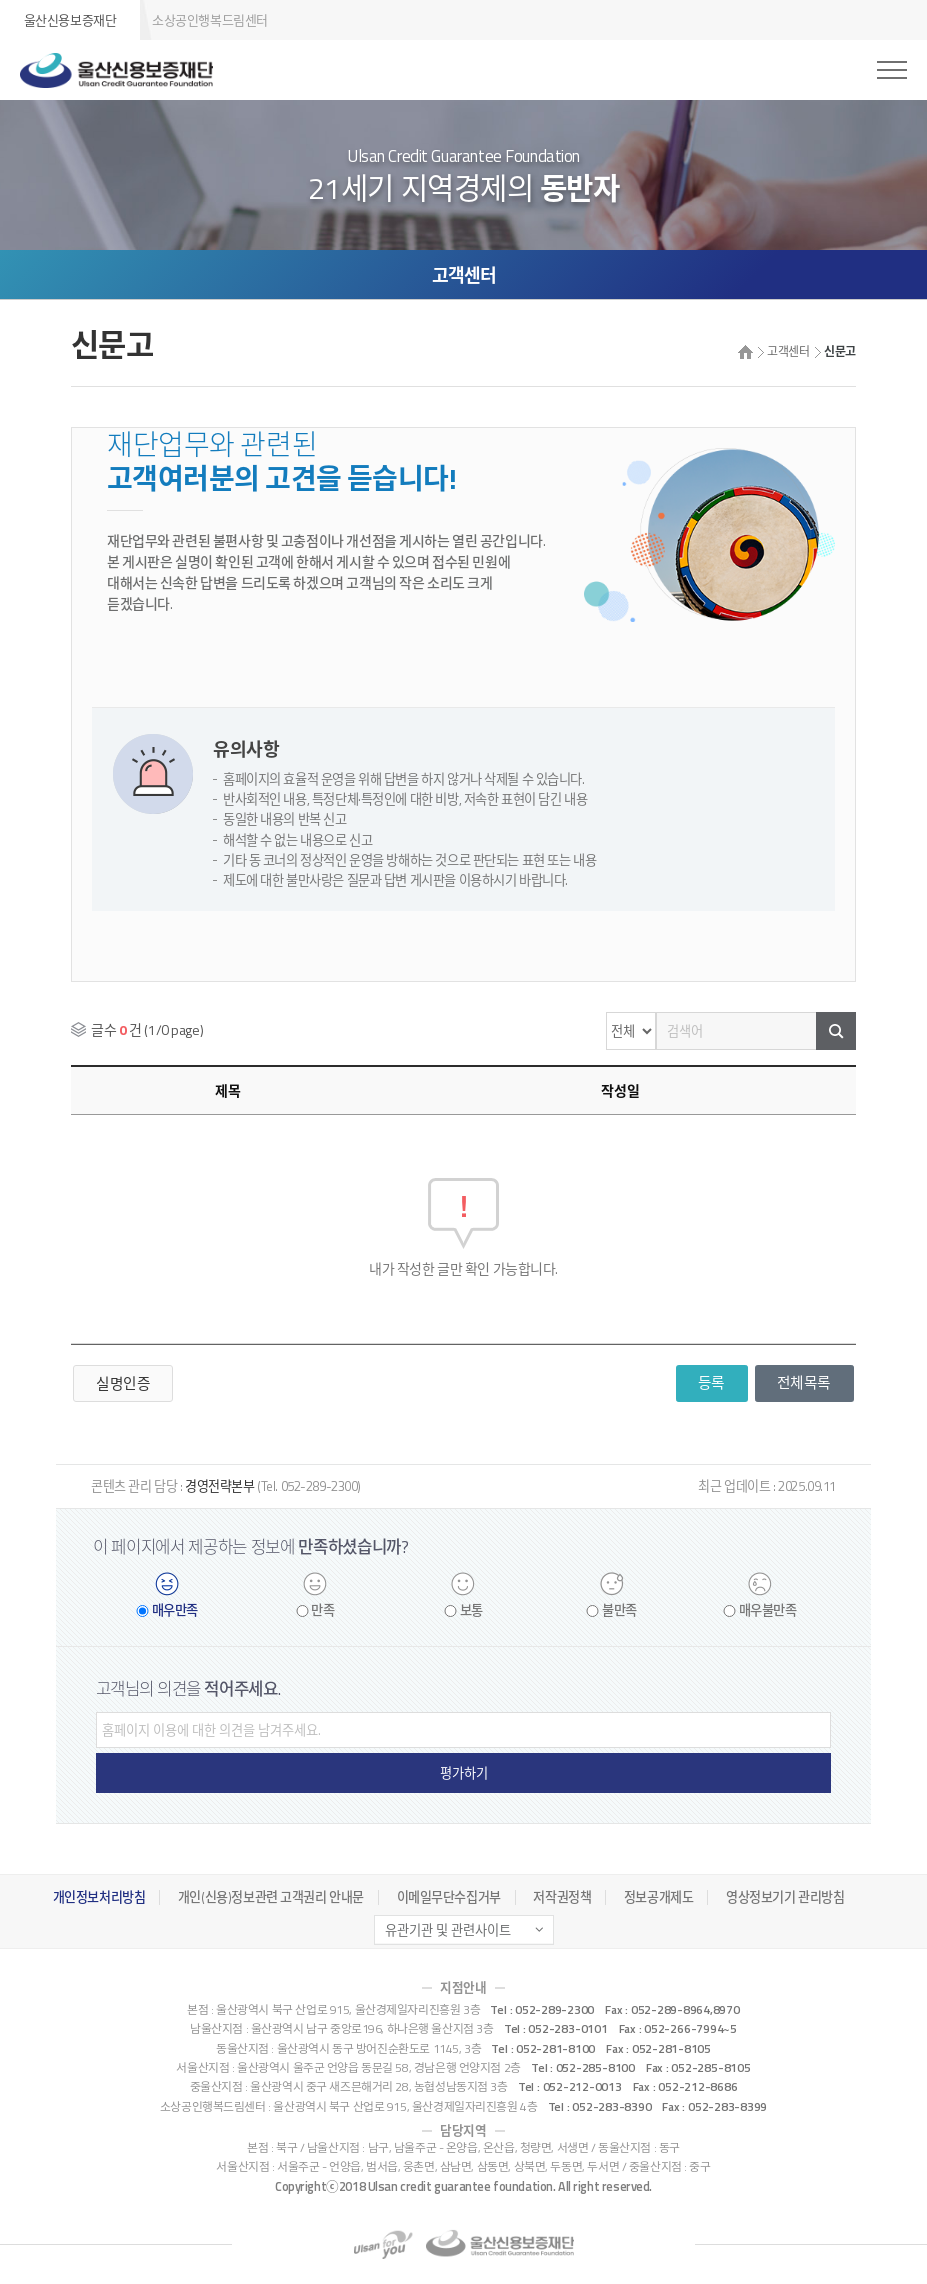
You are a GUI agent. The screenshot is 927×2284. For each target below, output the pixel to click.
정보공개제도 (658, 1897)
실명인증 (123, 1383)
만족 (322, 1610)
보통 (471, 1610)
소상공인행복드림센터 (210, 20)
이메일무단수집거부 (449, 1897)
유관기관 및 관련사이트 (448, 1930)
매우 (175, 1610)
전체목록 (804, 1382)
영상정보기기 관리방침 (785, 1897)
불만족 (619, 1610)
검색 (836, 1031)
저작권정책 (562, 1897)
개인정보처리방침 (99, 1897)
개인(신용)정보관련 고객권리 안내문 (271, 1897)
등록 (711, 1382)
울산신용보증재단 (70, 20)
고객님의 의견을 (188, 1689)
